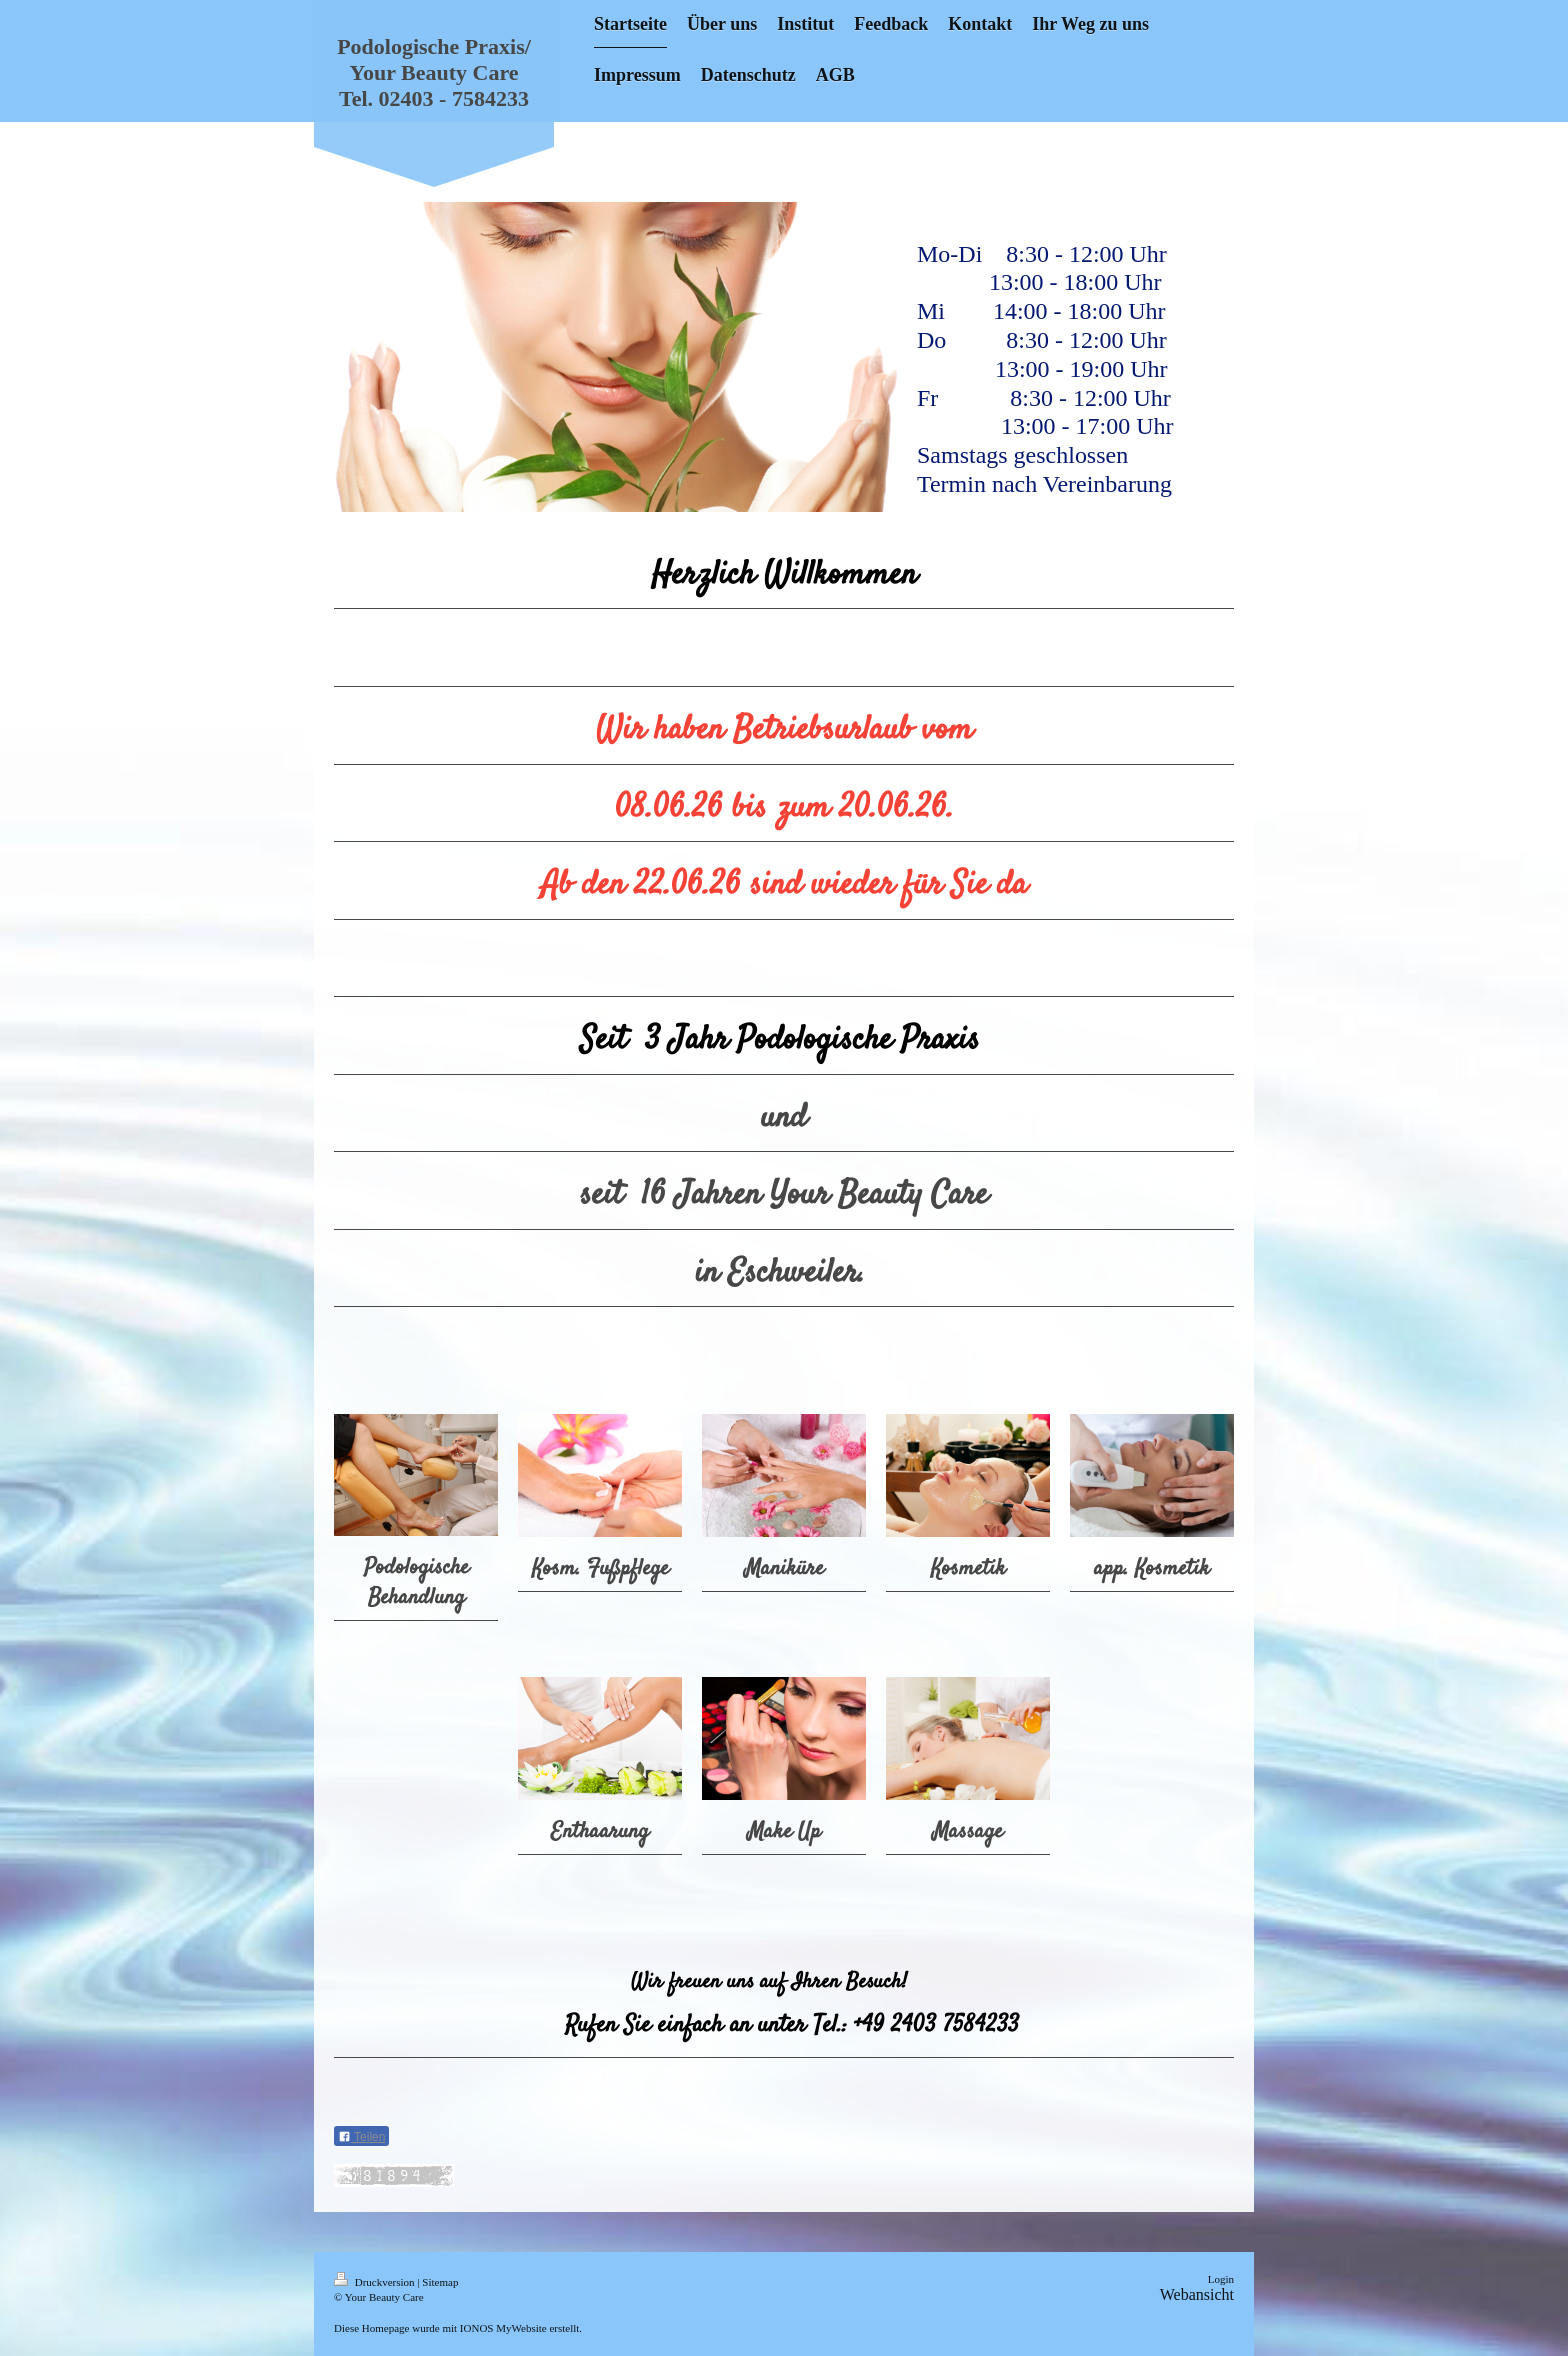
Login (1221, 2279)
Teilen (361, 2137)
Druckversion (375, 2282)
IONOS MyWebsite (503, 2328)
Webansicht (1197, 2294)
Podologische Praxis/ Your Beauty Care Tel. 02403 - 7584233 (434, 72)
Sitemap (440, 2282)
